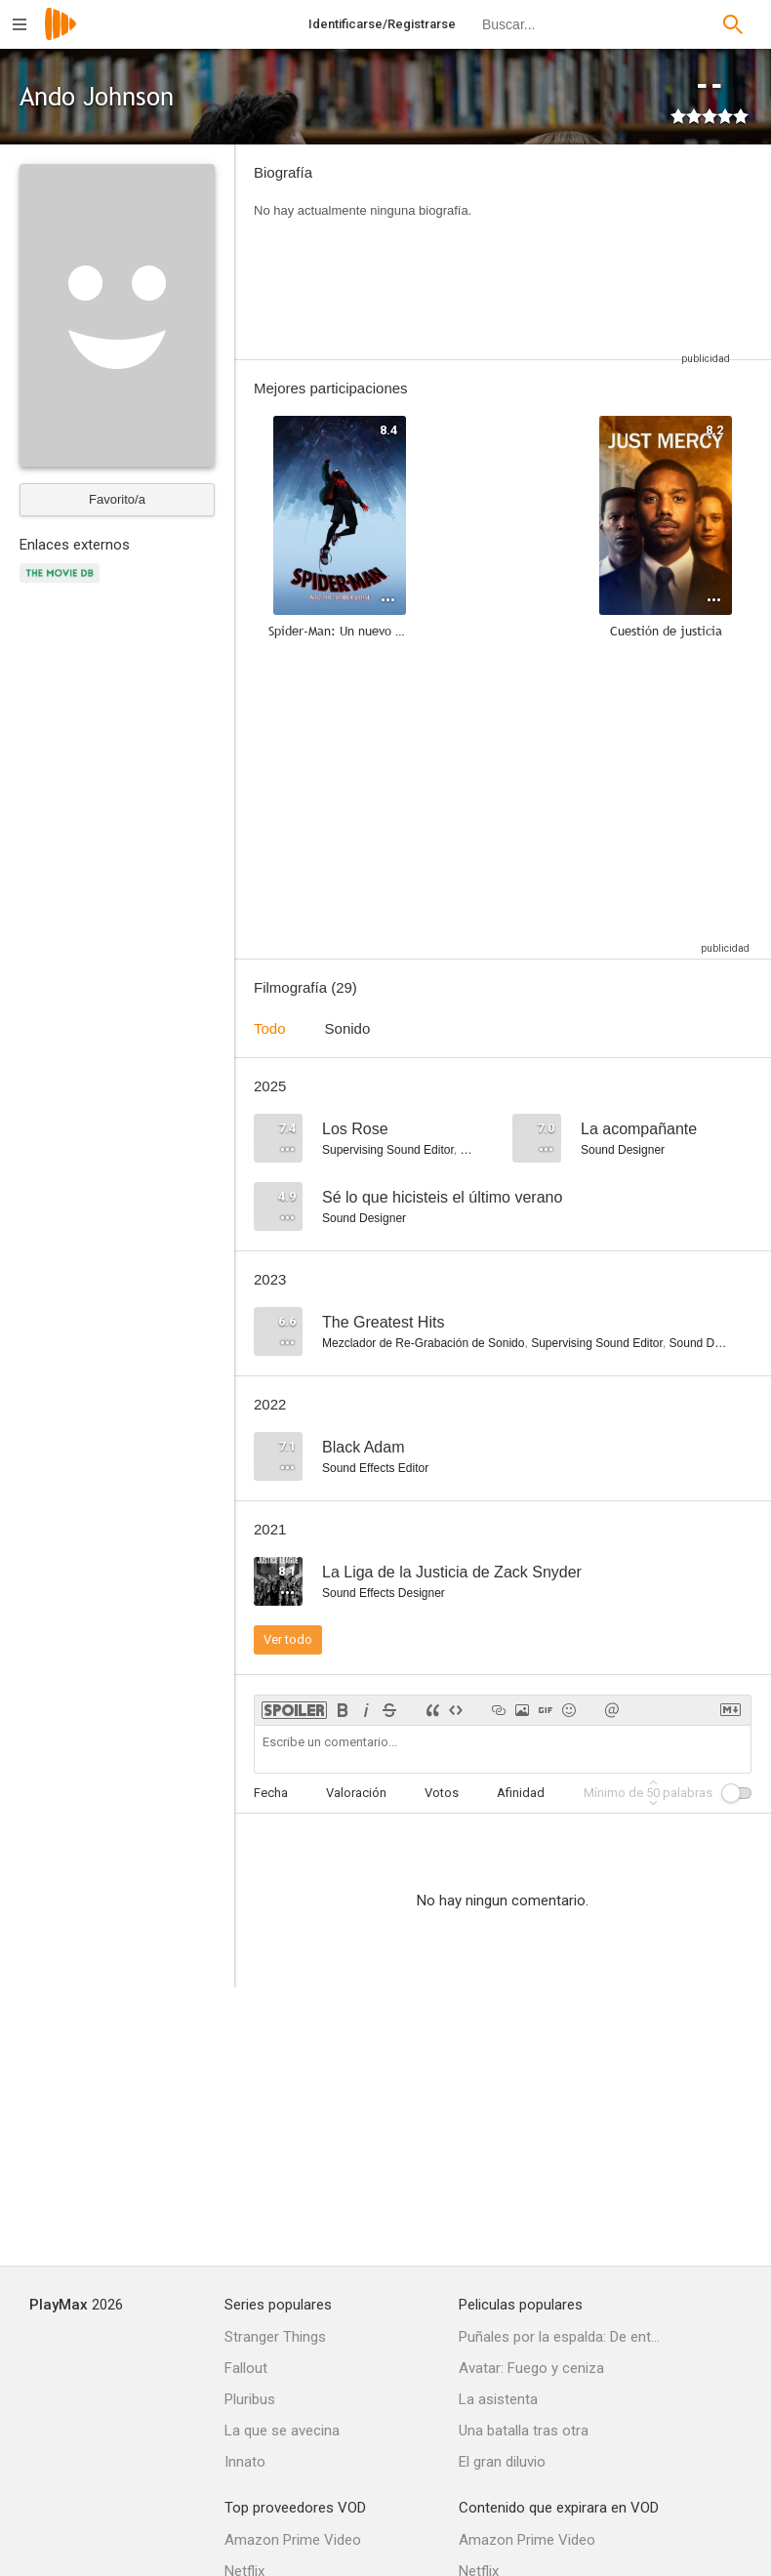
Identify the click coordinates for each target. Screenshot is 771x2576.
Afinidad (521, 1792)
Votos (442, 1792)
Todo (270, 1028)
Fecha (271, 1792)
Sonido (348, 1028)
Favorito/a (117, 499)
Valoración (356, 1792)
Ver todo (288, 1639)
